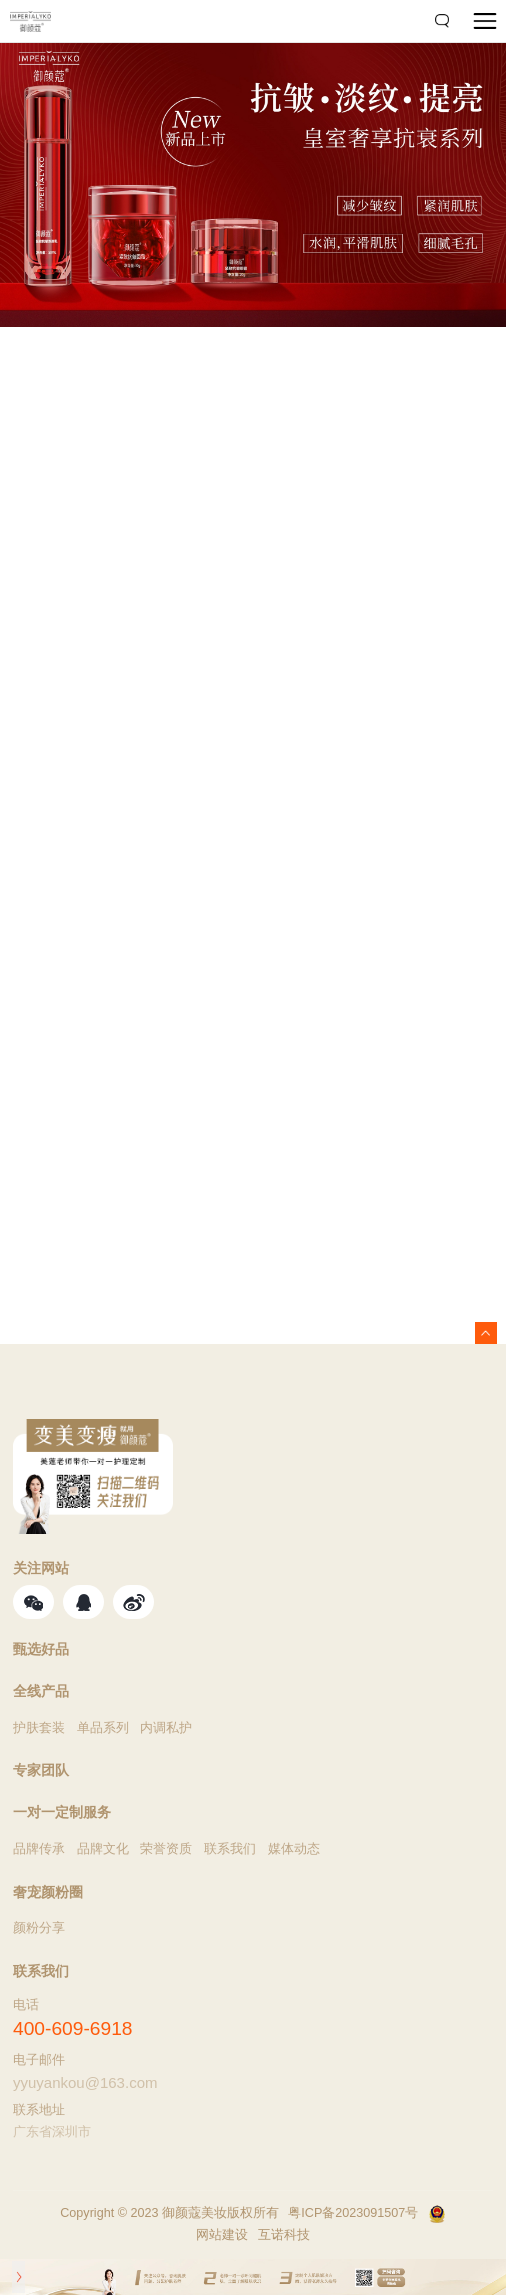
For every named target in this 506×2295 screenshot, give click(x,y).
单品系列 (103, 1728)
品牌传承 (39, 1849)
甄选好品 (41, 1650)
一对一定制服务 (62, 1813)
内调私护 (166, 1728)
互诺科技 (284, 2235)
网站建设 (222, 2235)
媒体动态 (294, 1849)
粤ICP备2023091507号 (353, 2213)
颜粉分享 (39, 1928)
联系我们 (230, 1849)
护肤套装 (39, 1728)
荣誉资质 (166, 1849)
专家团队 (41, 1771)
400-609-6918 (73, 2028)
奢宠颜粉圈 (48, 1893)
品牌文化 (103, 1849)
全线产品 (41, 1692)
